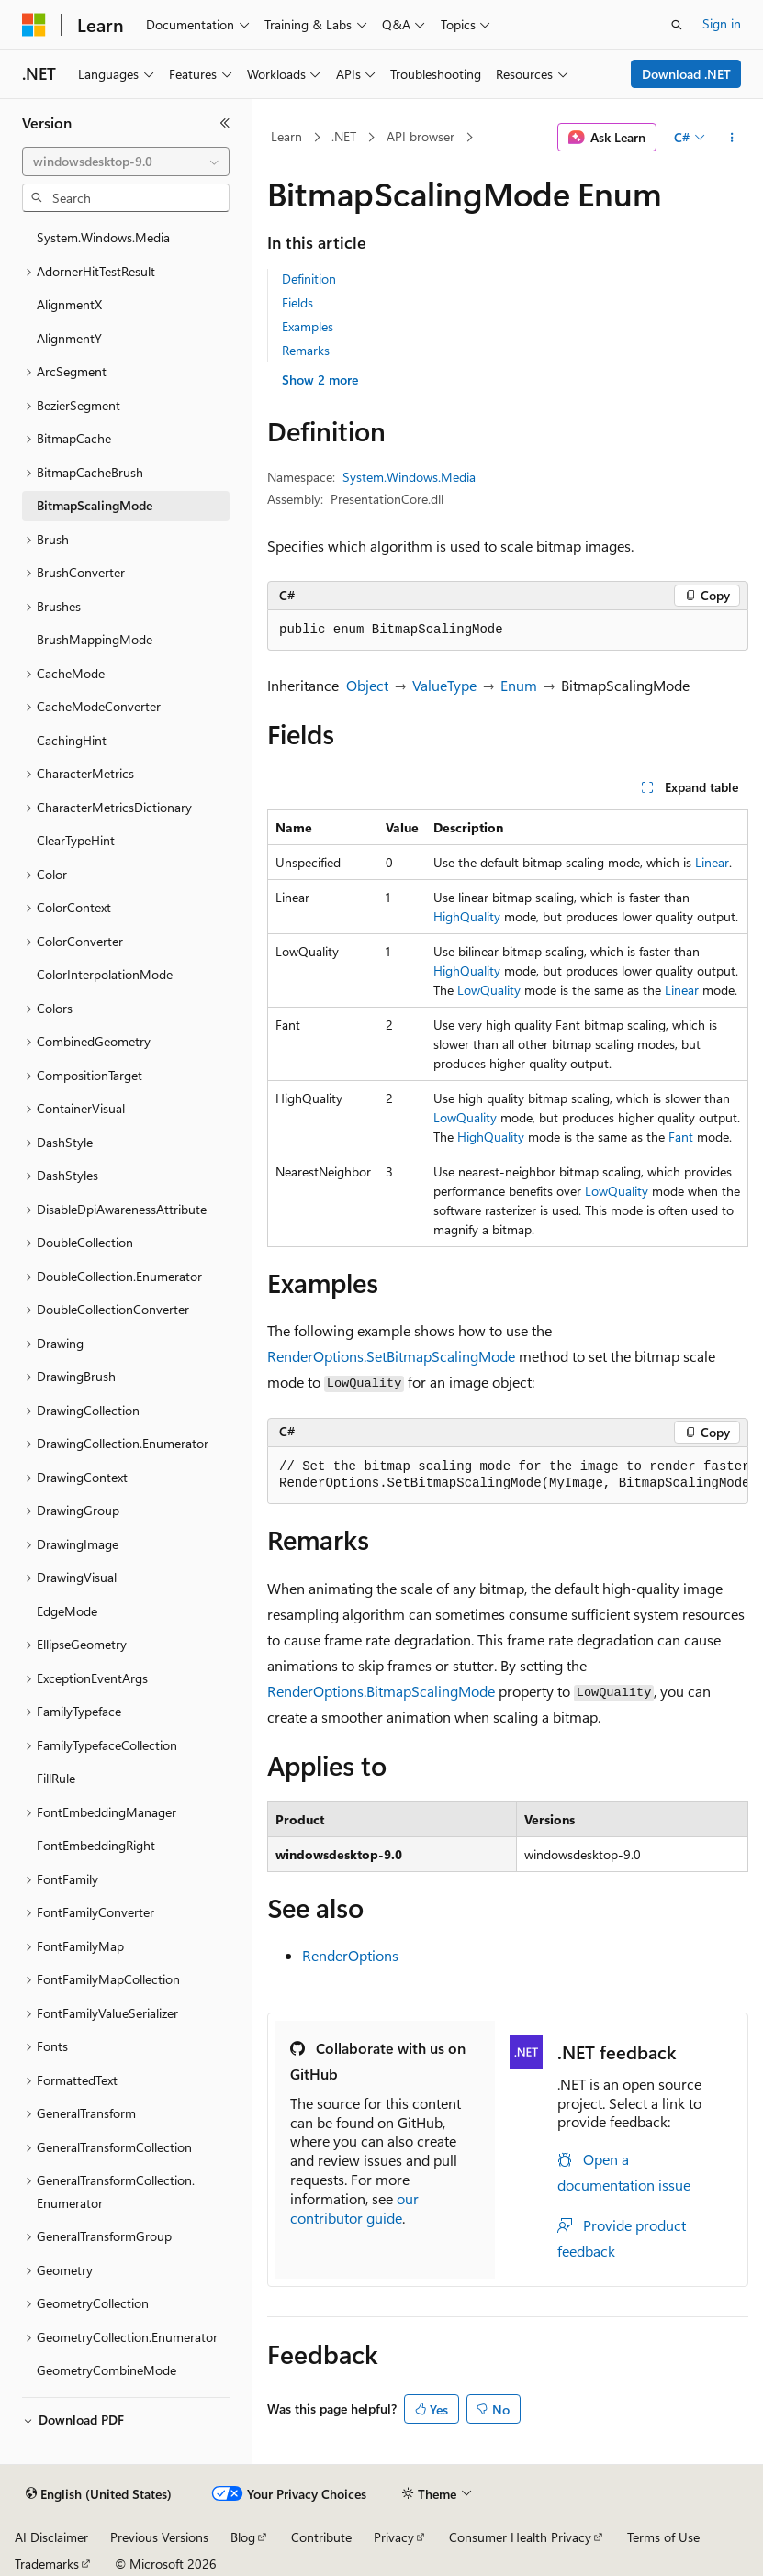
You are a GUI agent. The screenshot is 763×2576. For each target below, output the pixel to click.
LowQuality (489, 989)
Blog (242, 2537)
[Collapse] (225, 122)
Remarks (306, 350)
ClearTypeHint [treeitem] (76, 840)
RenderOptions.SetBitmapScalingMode (391, 1356)
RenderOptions (350, 1955)
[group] (507, 1476)
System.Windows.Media (409, 476)
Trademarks (47, 2563)
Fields (297, 302)
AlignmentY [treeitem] (69, 338)
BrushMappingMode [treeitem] (94, 639)
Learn (286, 136)
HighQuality (466, 916)
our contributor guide (354, 2208)
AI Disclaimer (51, 2537)
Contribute (321, 2537)
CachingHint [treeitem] (72, 740)
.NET (343, 136)
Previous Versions (159, 2537)
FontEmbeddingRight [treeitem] (96, 1845)
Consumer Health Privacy (520, 2537)
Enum (518, 685)
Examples (307, 326)
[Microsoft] (34, 25)
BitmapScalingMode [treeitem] (94, 505)
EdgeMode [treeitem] (67, 1611)
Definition (309, 278)
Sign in (721, 23)
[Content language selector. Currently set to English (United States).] (99, 2494)
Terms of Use (663, 2537)
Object (367, 685)
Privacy (394, 2537)
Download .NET (686, 74)
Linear (712, 862)
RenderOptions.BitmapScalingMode (381, 1691)
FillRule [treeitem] (56, 1778)
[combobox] (126, 161)
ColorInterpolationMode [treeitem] (105, 974)
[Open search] (676, 24)
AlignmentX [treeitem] (69, 304)
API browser (420, 136)
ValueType (444, 685)
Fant (680, 1136)
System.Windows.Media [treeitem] (103, 237)
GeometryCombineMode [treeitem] (106, 2370)
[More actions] (732, 137)
